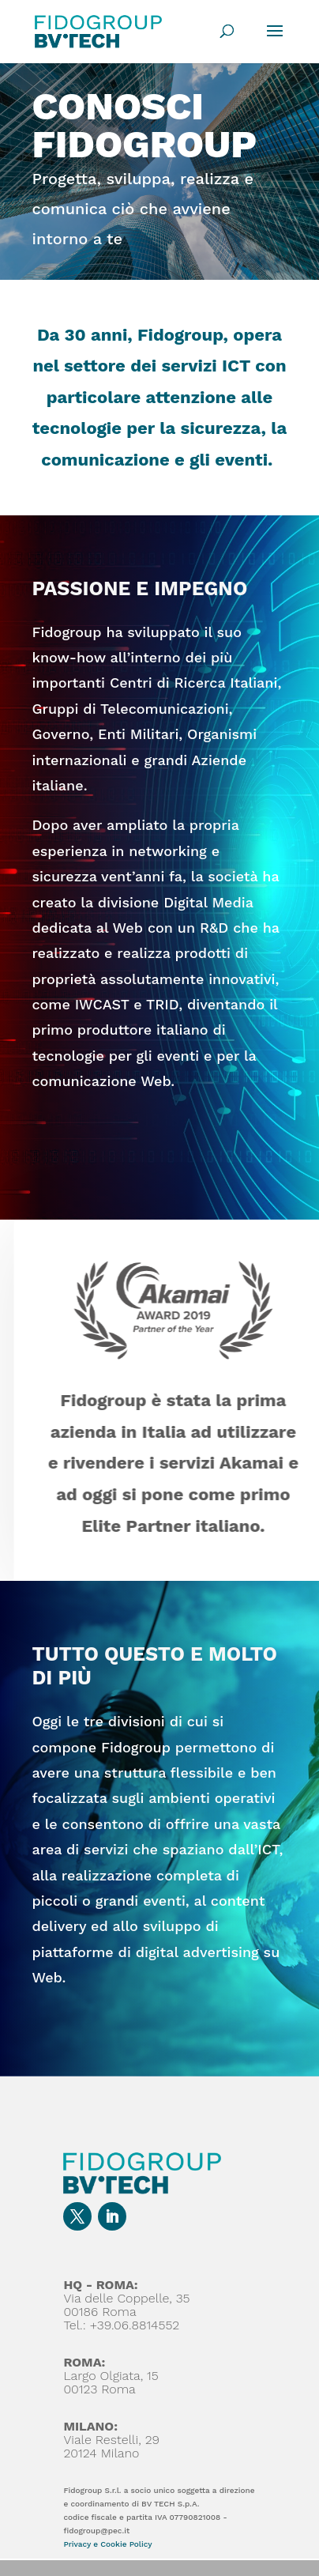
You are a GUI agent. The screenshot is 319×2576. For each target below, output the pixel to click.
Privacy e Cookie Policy (107, 2544)
